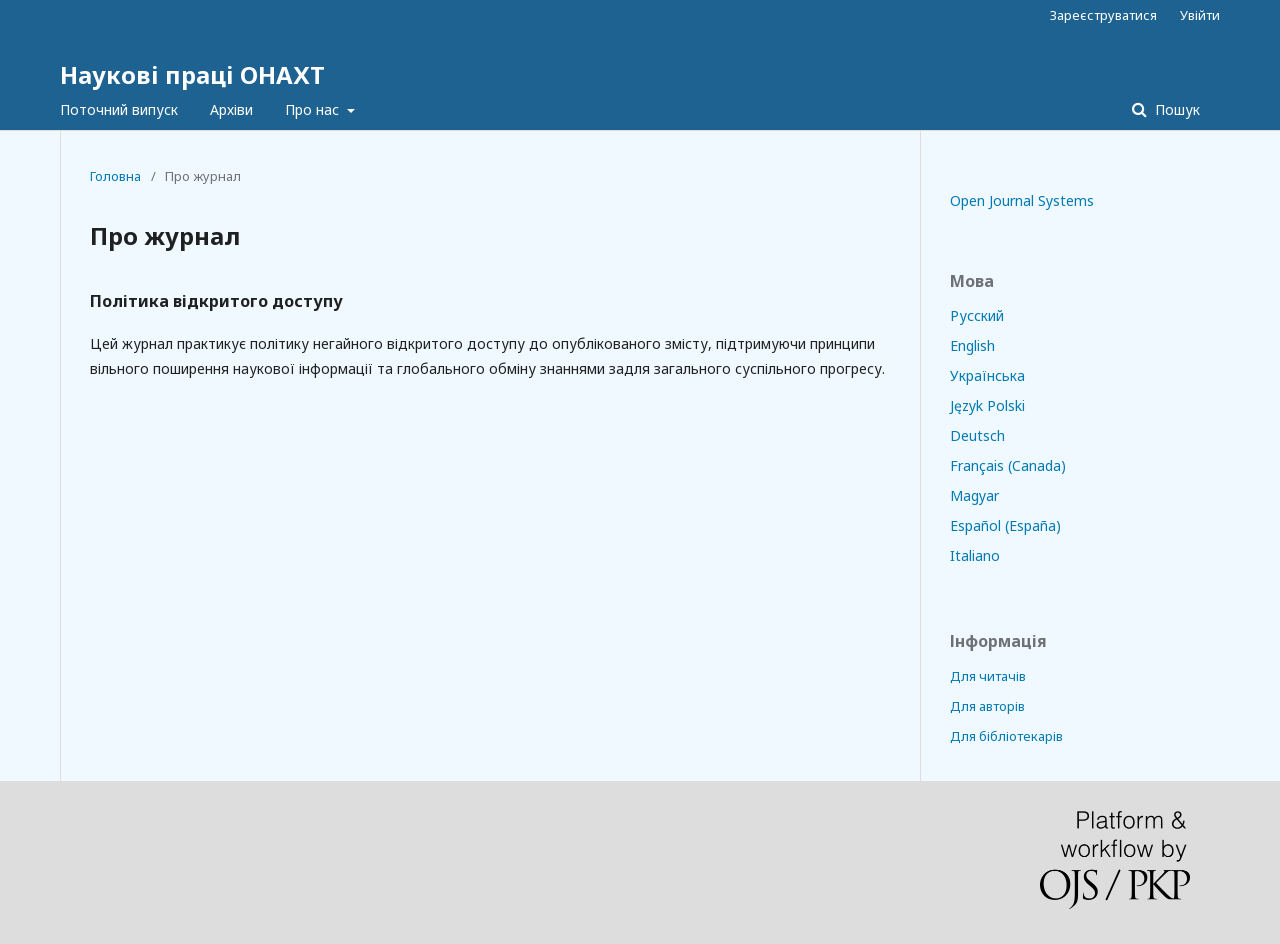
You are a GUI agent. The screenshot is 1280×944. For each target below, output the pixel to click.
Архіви (231, 109)
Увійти (1200, 15)
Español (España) (1005, 525)
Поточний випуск (119, 109)
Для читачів (988, 676)
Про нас (314, 109)
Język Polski (987, 405)
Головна (115, 176)
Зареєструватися (1103, 15)
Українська (987, 375)
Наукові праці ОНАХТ (192, 74)
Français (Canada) (1008, 465)
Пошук (1175, 109)
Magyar (974, 495)
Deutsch (977, 435)
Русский (977, 315)
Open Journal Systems (1022, 200)
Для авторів (987, 706)
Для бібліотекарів (1006, 736)
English (972, 345)
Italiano (975, 555)
